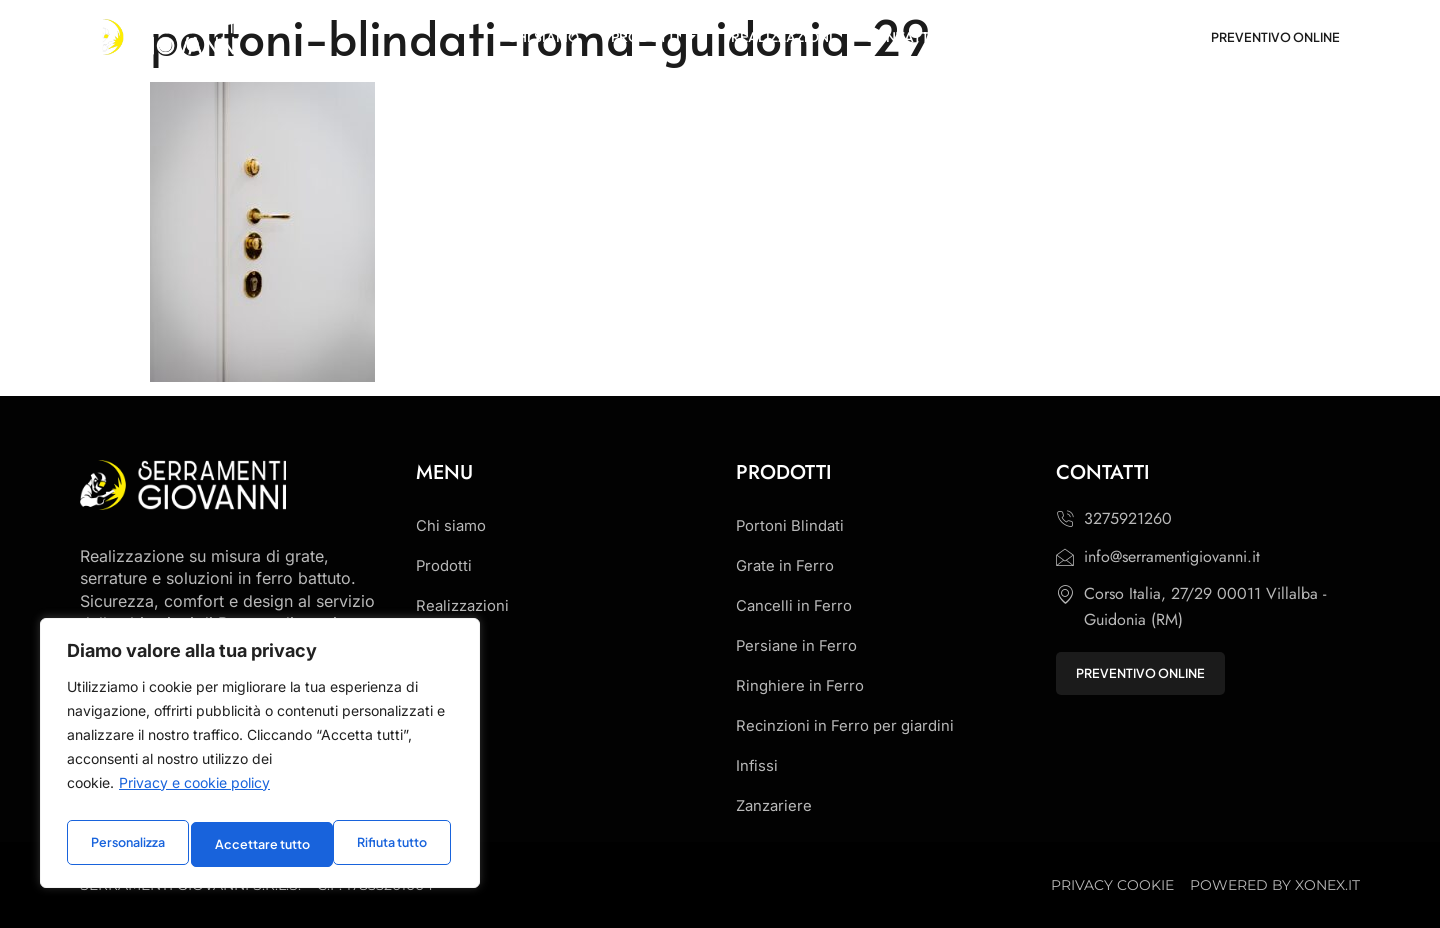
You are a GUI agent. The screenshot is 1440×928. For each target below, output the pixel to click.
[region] (260, 758)
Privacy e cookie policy (194, 792)
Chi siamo (453, 526)
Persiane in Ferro (799, 646)
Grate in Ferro (787, 566)
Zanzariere (776, 806)
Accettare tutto (383, 844)
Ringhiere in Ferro (802, 686)
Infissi (757, 766)
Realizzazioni (465, 606)
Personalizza (125, 844)
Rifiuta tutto (249, 844)
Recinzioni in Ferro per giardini (851, 726)
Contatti (445, 646)
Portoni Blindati (793, 526)
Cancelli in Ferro (797, 606)
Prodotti (446, 566)
